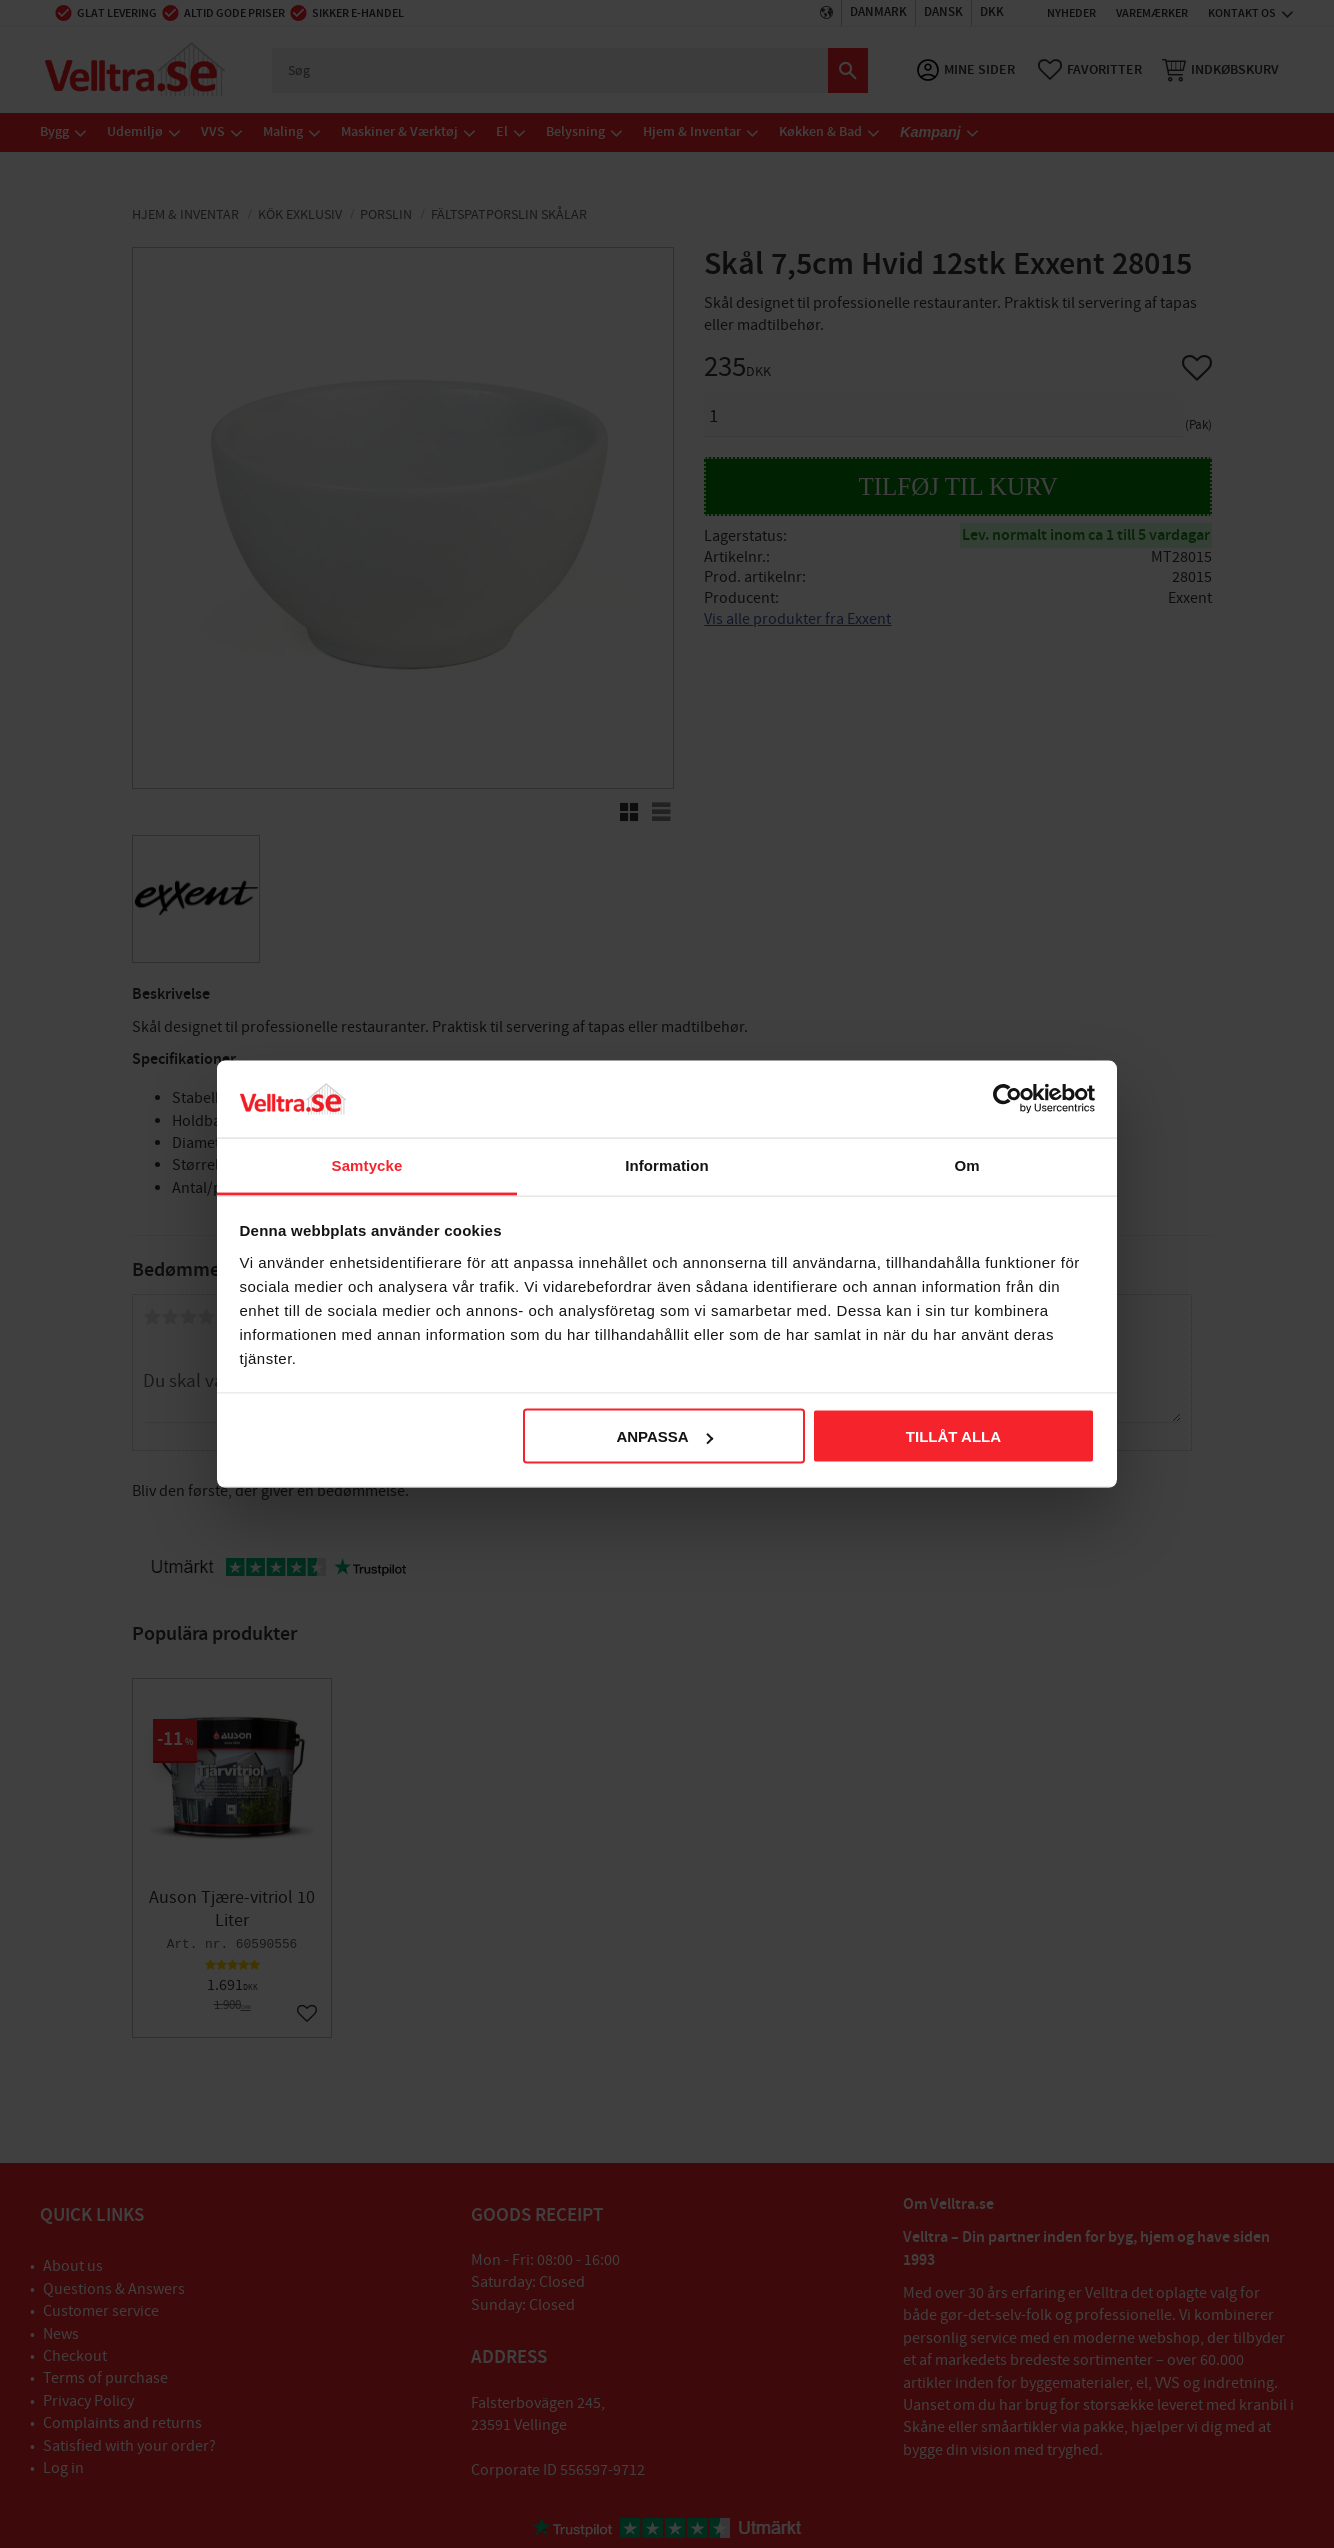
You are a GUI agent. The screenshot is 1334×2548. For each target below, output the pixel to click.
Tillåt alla (953, 1436)
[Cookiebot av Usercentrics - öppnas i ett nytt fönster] (1007, 1099)
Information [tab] (667, 1164)
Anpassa (664, 1436)
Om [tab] (966, 1164)
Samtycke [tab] (367, 1164)
